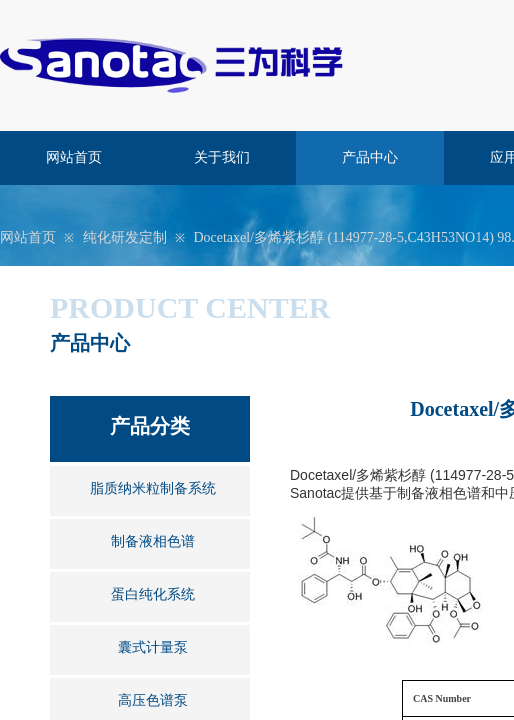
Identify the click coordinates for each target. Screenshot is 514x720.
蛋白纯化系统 (153, 594)
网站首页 (74, 157)
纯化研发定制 (125, 237)
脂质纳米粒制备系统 (153, 488)
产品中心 (370, 157)
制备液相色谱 (153, 541)
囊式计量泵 (153, 647)
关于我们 (222, 157)
